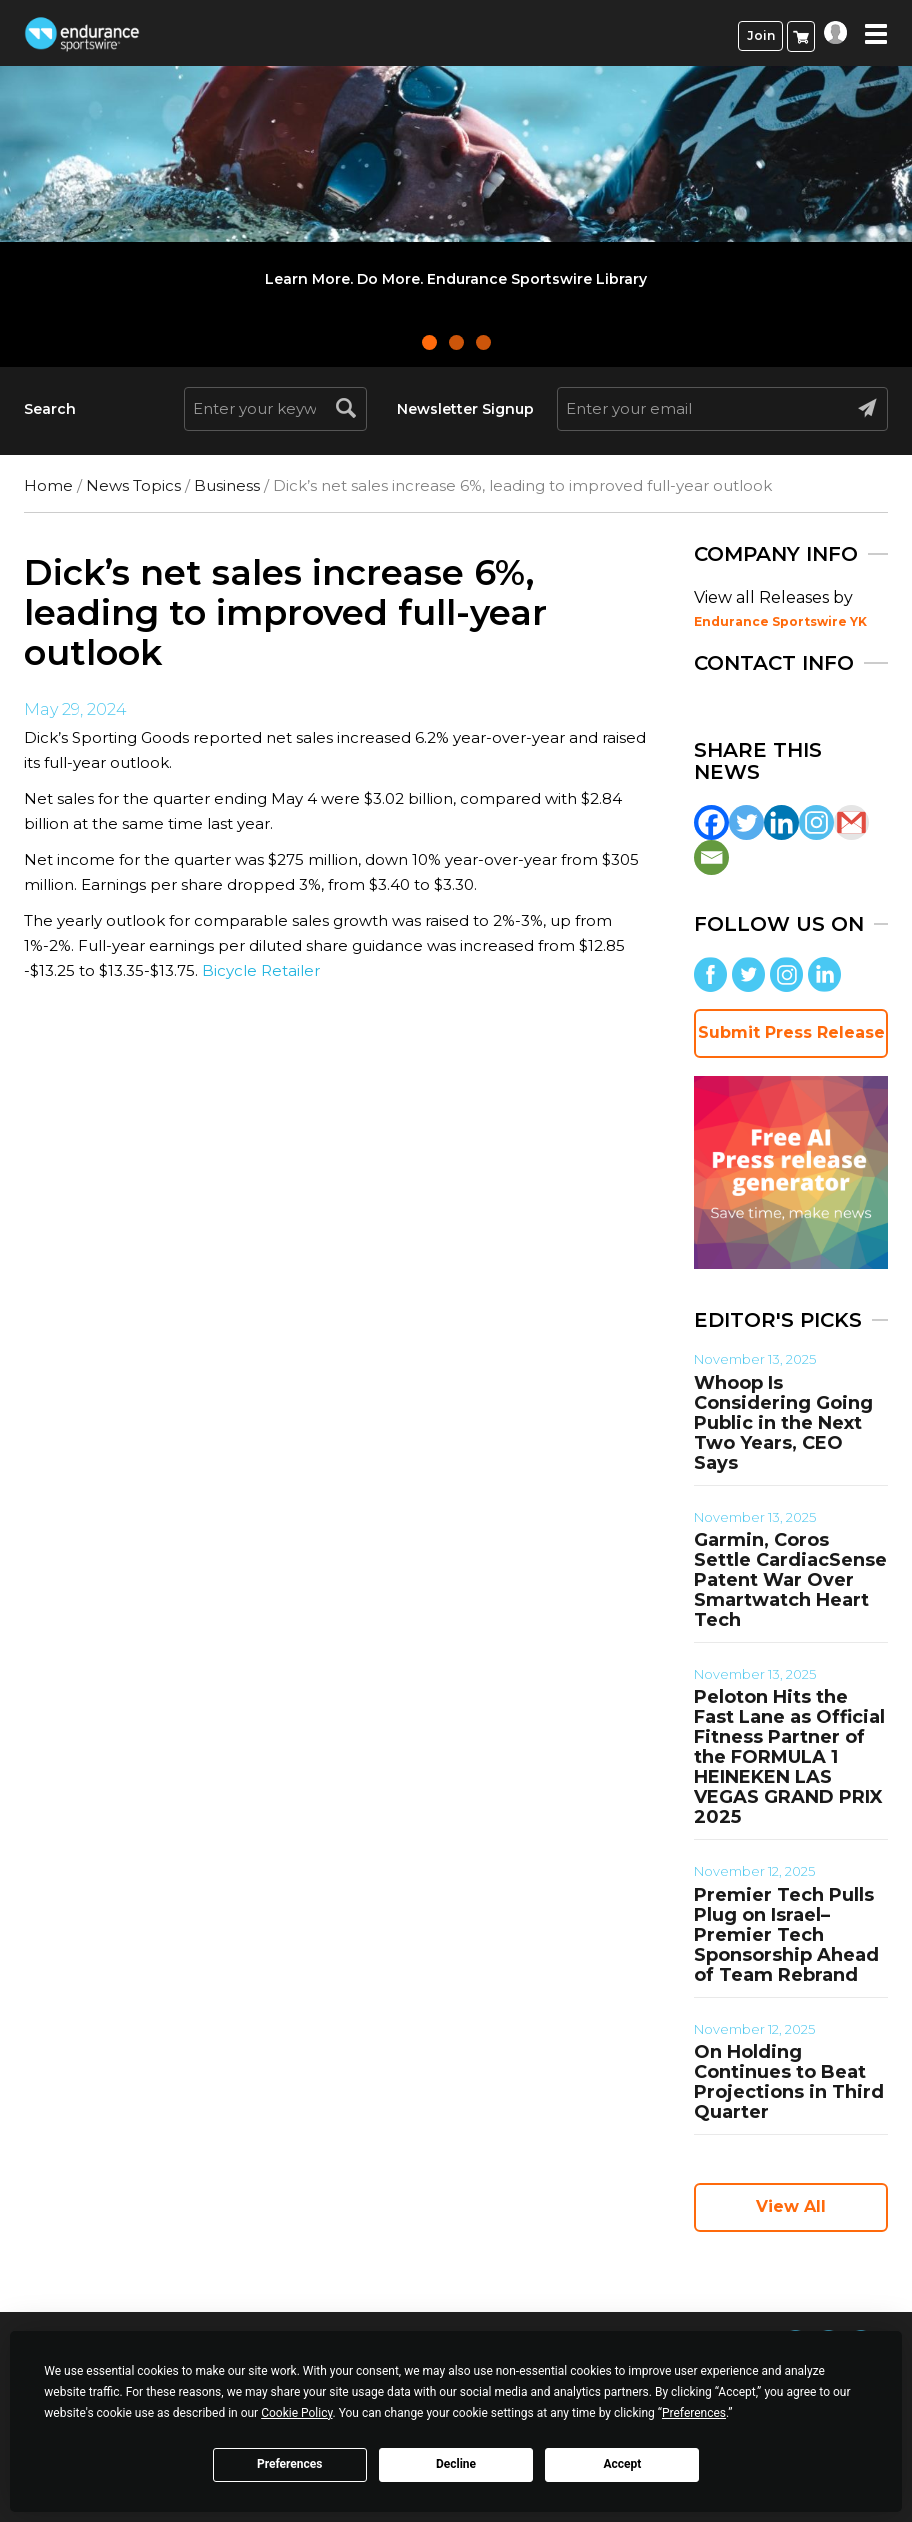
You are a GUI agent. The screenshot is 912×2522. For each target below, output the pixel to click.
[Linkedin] (781, 822)
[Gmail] (851, 822)
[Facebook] (711, 822)
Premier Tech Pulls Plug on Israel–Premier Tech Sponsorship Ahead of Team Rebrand (786, 1935)
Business (227, 485)
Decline (456, 2464)
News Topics (133, 485)
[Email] (711, 857)
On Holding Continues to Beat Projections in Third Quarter (789, 2082)
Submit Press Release (791, 1032)
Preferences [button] (694, 2413)
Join (761, 35)
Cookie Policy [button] (296, 2413)
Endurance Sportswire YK (780, 621)
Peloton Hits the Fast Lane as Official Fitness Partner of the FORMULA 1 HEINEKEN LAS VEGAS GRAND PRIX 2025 (789, 1757)
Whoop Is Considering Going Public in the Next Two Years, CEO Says (783, 1423)
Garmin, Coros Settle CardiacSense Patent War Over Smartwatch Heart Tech (790, 1580)
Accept (622, 2464)
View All (791, 2206)
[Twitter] (746, 822)
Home (48, 485)
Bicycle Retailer (261, 970)
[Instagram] (816, 822)
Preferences (290, 2464)
